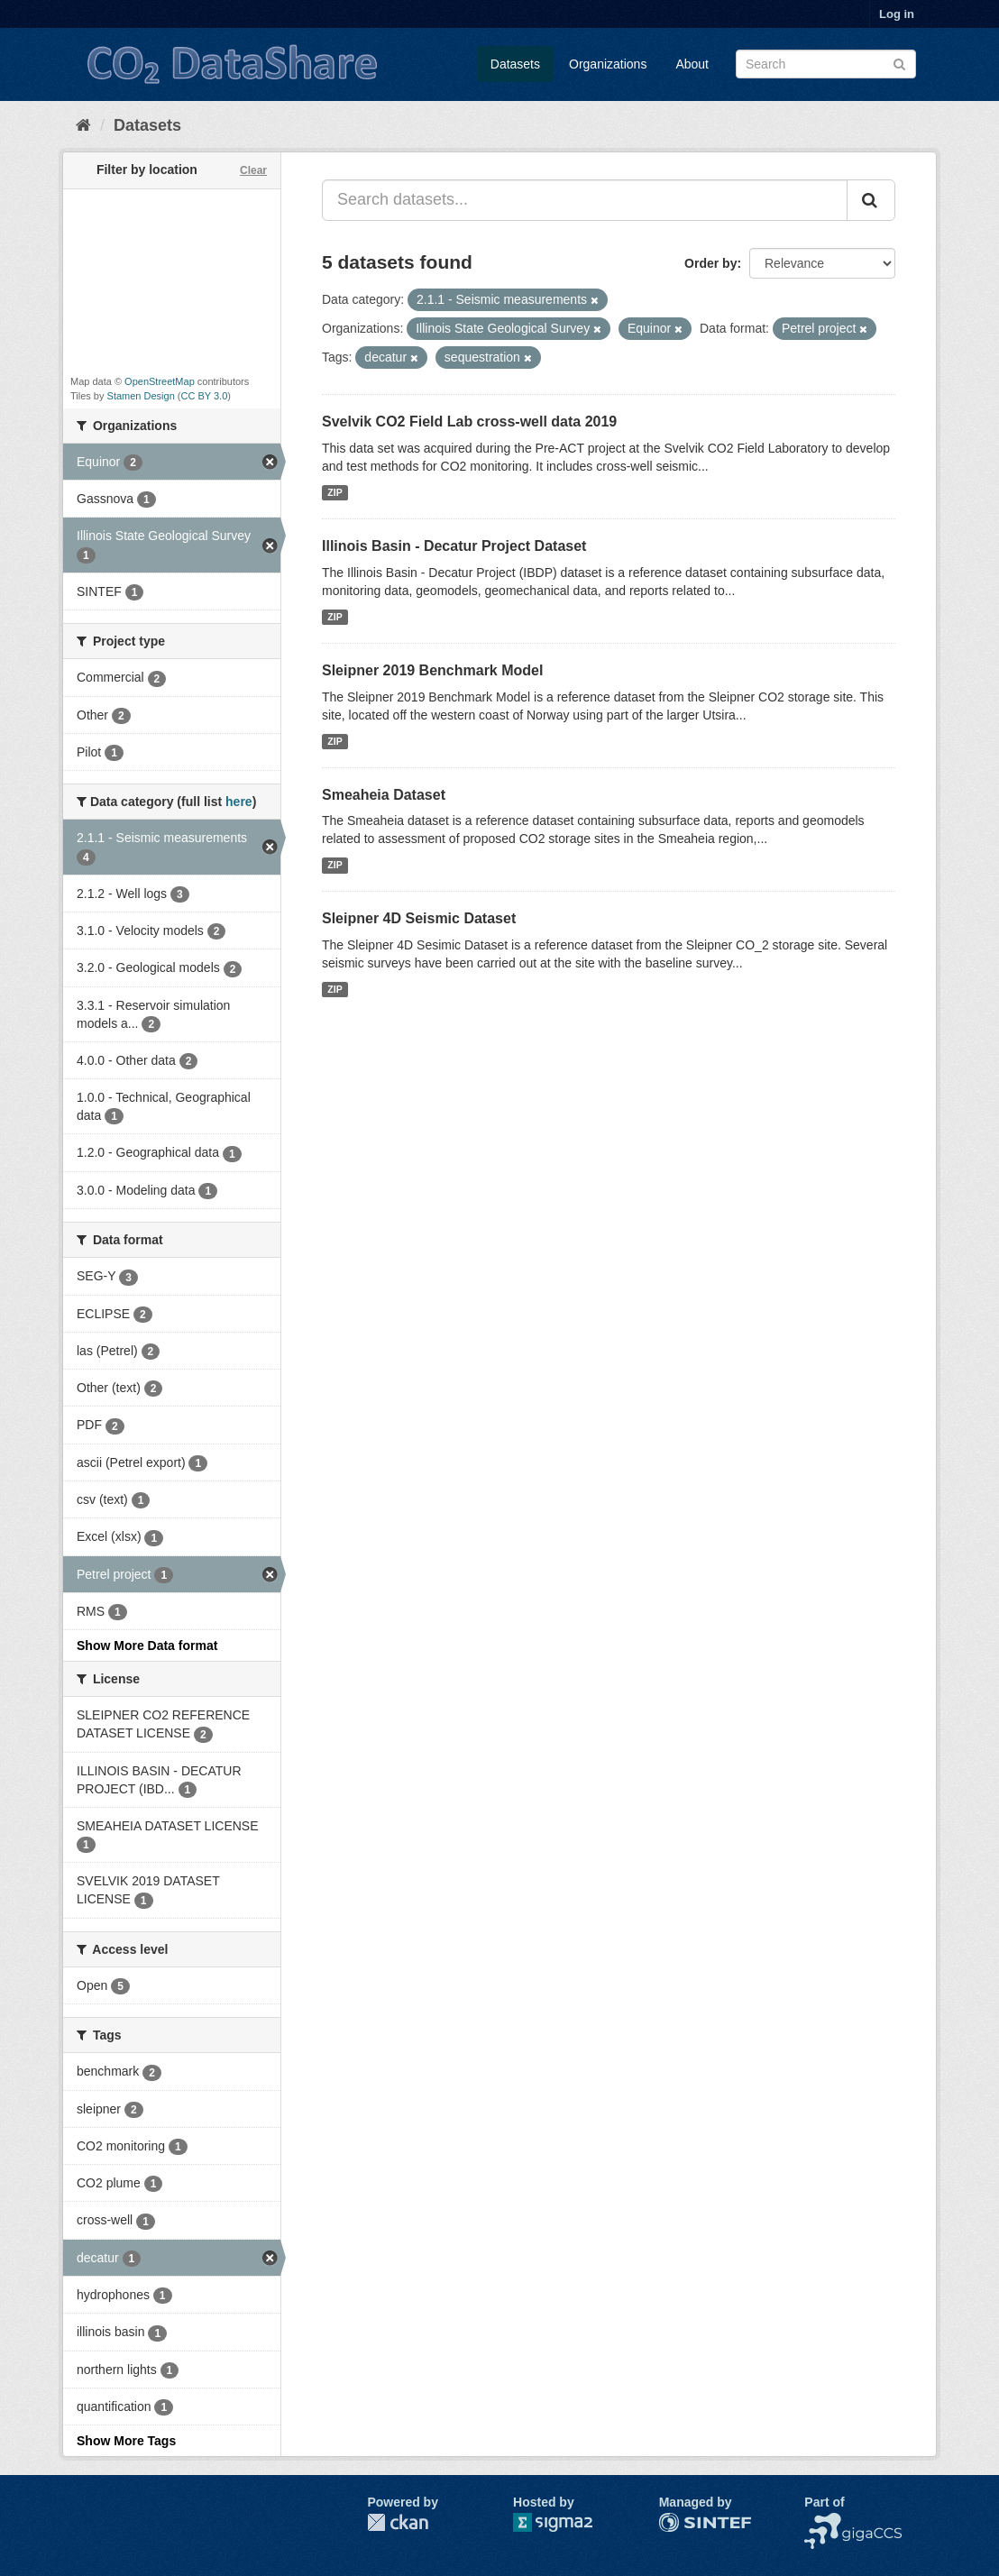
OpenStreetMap (159, 381)
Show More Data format (147, 1645)
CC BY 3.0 (204, 395)
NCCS (822, 2522)
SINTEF (681, 2522)
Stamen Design (141, 395)
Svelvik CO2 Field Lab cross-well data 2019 (469, 421)
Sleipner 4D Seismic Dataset (419, 918)
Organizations (607, 64)
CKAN (397, 2522)
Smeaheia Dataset (383, 794)
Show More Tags (126, 2441)
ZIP (334, 492)
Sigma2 (567, 2522)
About (692, 64)
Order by (710, 263)
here (238, 801)
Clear (253, 170)
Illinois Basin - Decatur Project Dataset (454, 546)
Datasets (515, 64)
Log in (896, 14)
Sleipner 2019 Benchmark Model (432, 670)
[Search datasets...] (585, 200)
